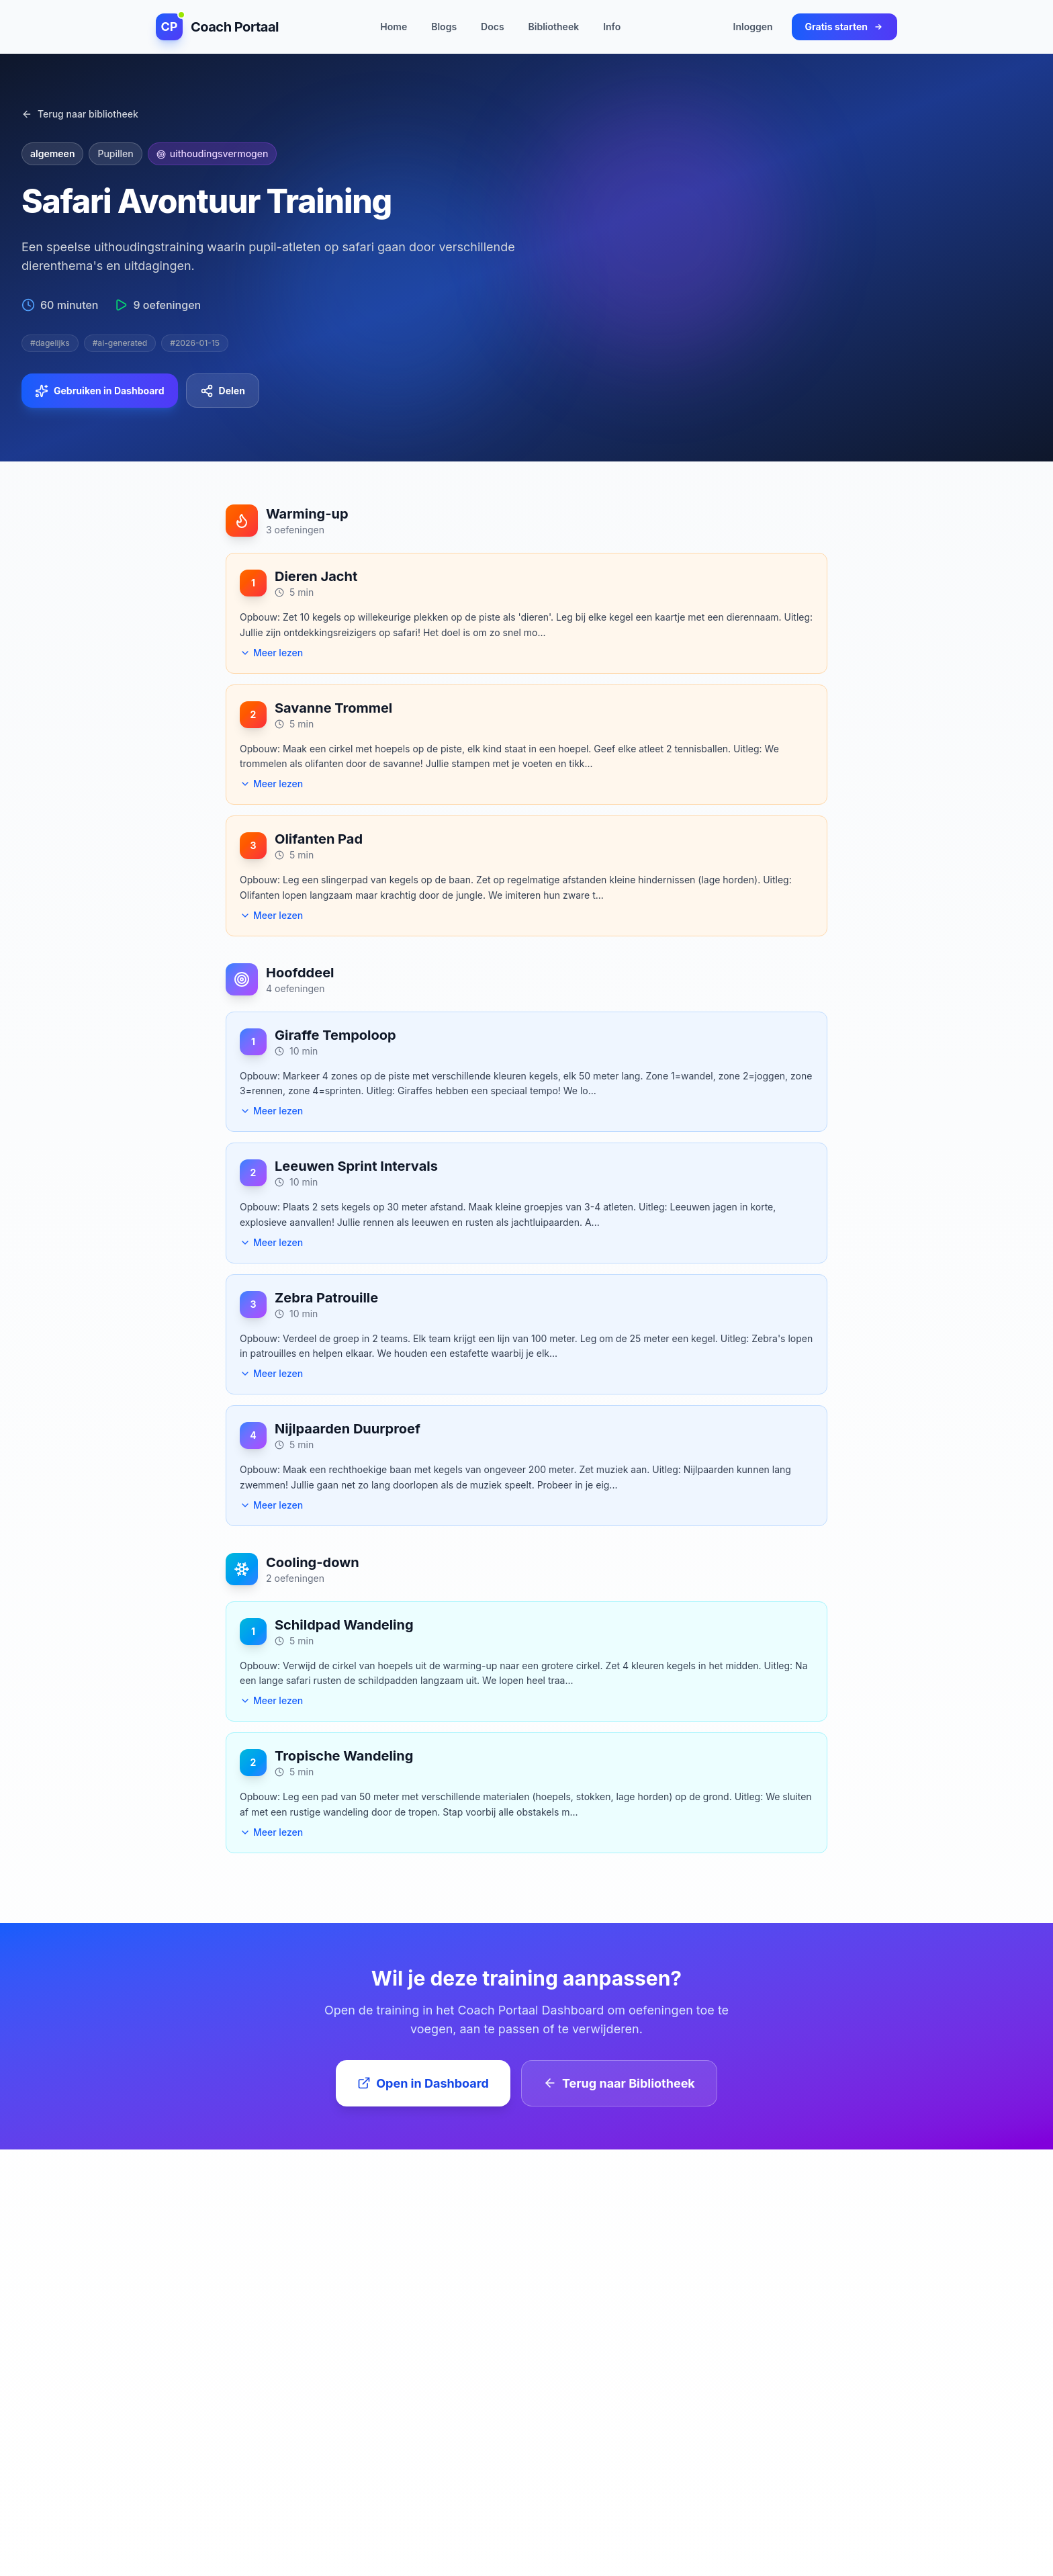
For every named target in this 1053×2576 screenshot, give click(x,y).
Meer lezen (271, 652)
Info (612, 26)
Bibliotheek (554, 26)
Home (393, 26)
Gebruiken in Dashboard (100, 391)
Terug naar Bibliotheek (619, 2083)
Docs (492, 26)
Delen (222, 391)
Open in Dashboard (423, 2083)
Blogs (444, 26)
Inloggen (753, 26)
